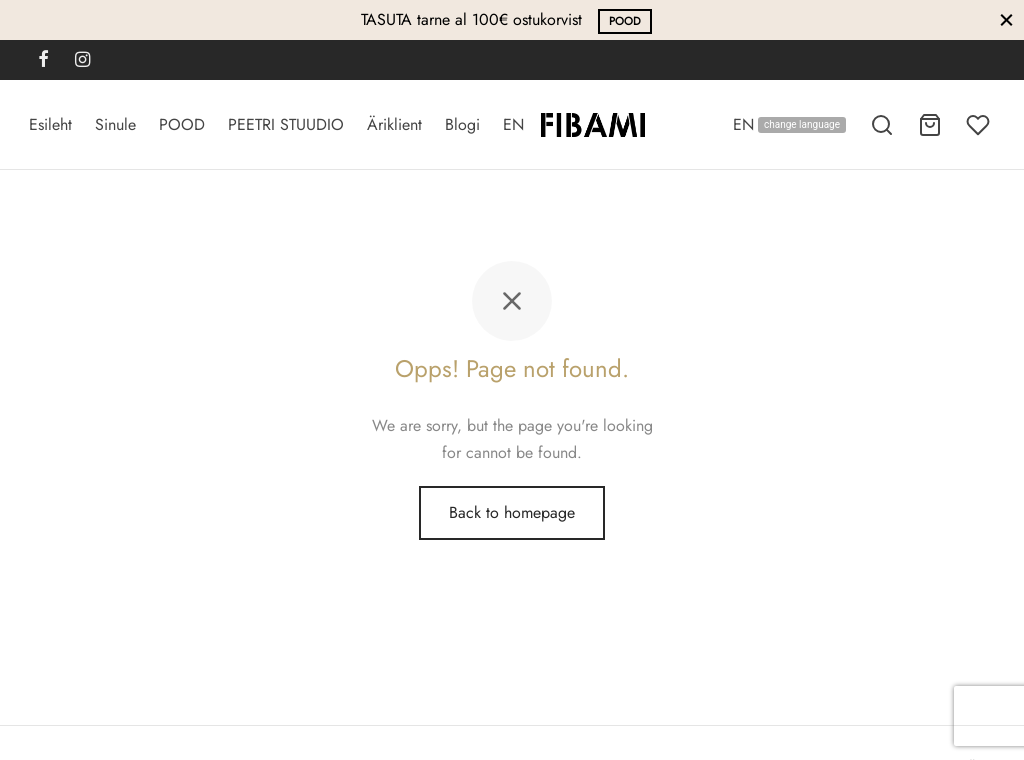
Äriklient (394, 124)
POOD (625, 21)
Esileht (50, 124)
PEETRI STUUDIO (286, 124)
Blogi (462, 124)
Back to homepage (512, 512)
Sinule (115, 124)
